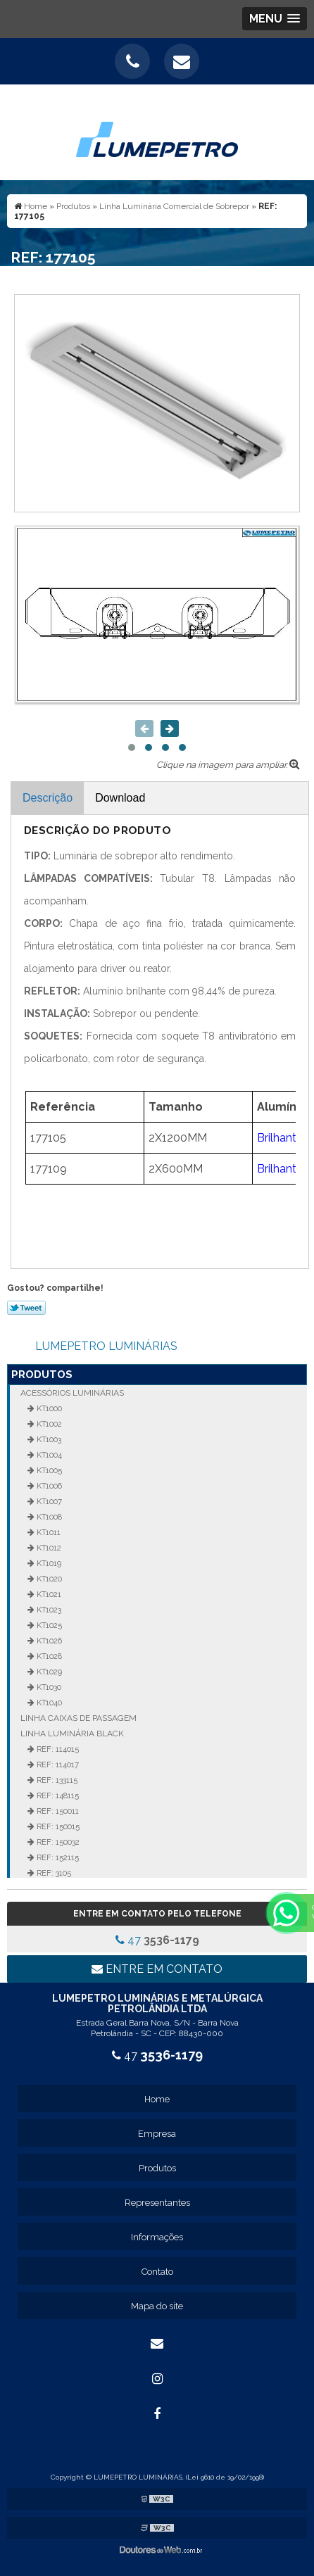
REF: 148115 (56, 1795)
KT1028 (48, 1656)
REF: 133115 (55, 1780)
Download (120, 798)
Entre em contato (157, 1969)
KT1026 (48, 1641)
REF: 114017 (56, 1764)
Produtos (42, 1374)
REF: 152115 (56, 1857)
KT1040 (48, 1702)
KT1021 (47, 1594)
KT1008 (48, 1517)
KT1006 (48, 1486)
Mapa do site (157, 2306)
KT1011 (47, 1532)
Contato (157, 2271)
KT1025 (48, 1625)
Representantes (157, 2202)
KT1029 (48, 1672)
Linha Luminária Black (72, 1733)
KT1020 (48, 1579)
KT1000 (48, 1408)
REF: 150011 (56, 1811)
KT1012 (47, 1548)
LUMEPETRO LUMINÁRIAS (106, 1346)
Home (157, 2099)
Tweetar (26, 1308)
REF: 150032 (57, 1842)
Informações (157, 2237)
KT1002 (48, 1424)
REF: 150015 (57, 1826)
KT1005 (48, 1470)
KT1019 (47, 1563)
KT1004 (48, 1455)
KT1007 (48, 1501)
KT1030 (47, 1687)
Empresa (157, 2133)
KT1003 (47, 1439)
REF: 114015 (56, 1749)
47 (157, 1940)
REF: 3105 (52, 1873)
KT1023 (47, 1610)
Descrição (48, 798)
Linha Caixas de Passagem (78, 1718)
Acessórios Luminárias (72, 1393)
